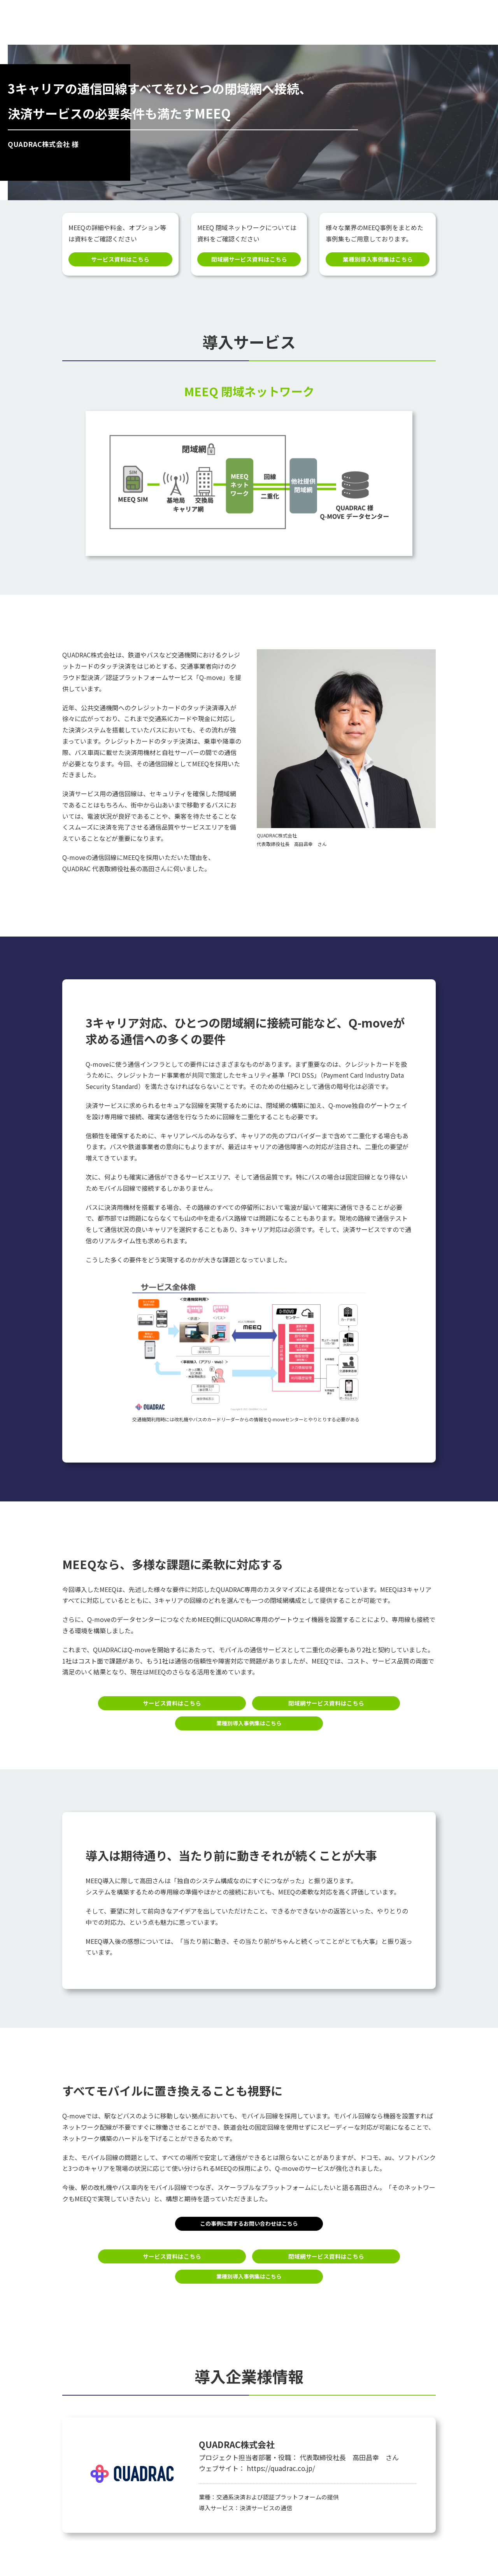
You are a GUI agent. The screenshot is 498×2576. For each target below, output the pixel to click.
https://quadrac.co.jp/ (280, 2472)
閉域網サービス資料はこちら (249, 259)
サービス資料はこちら (120, 259)
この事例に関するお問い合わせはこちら (249, 2226)
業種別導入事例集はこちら (377, 259)
